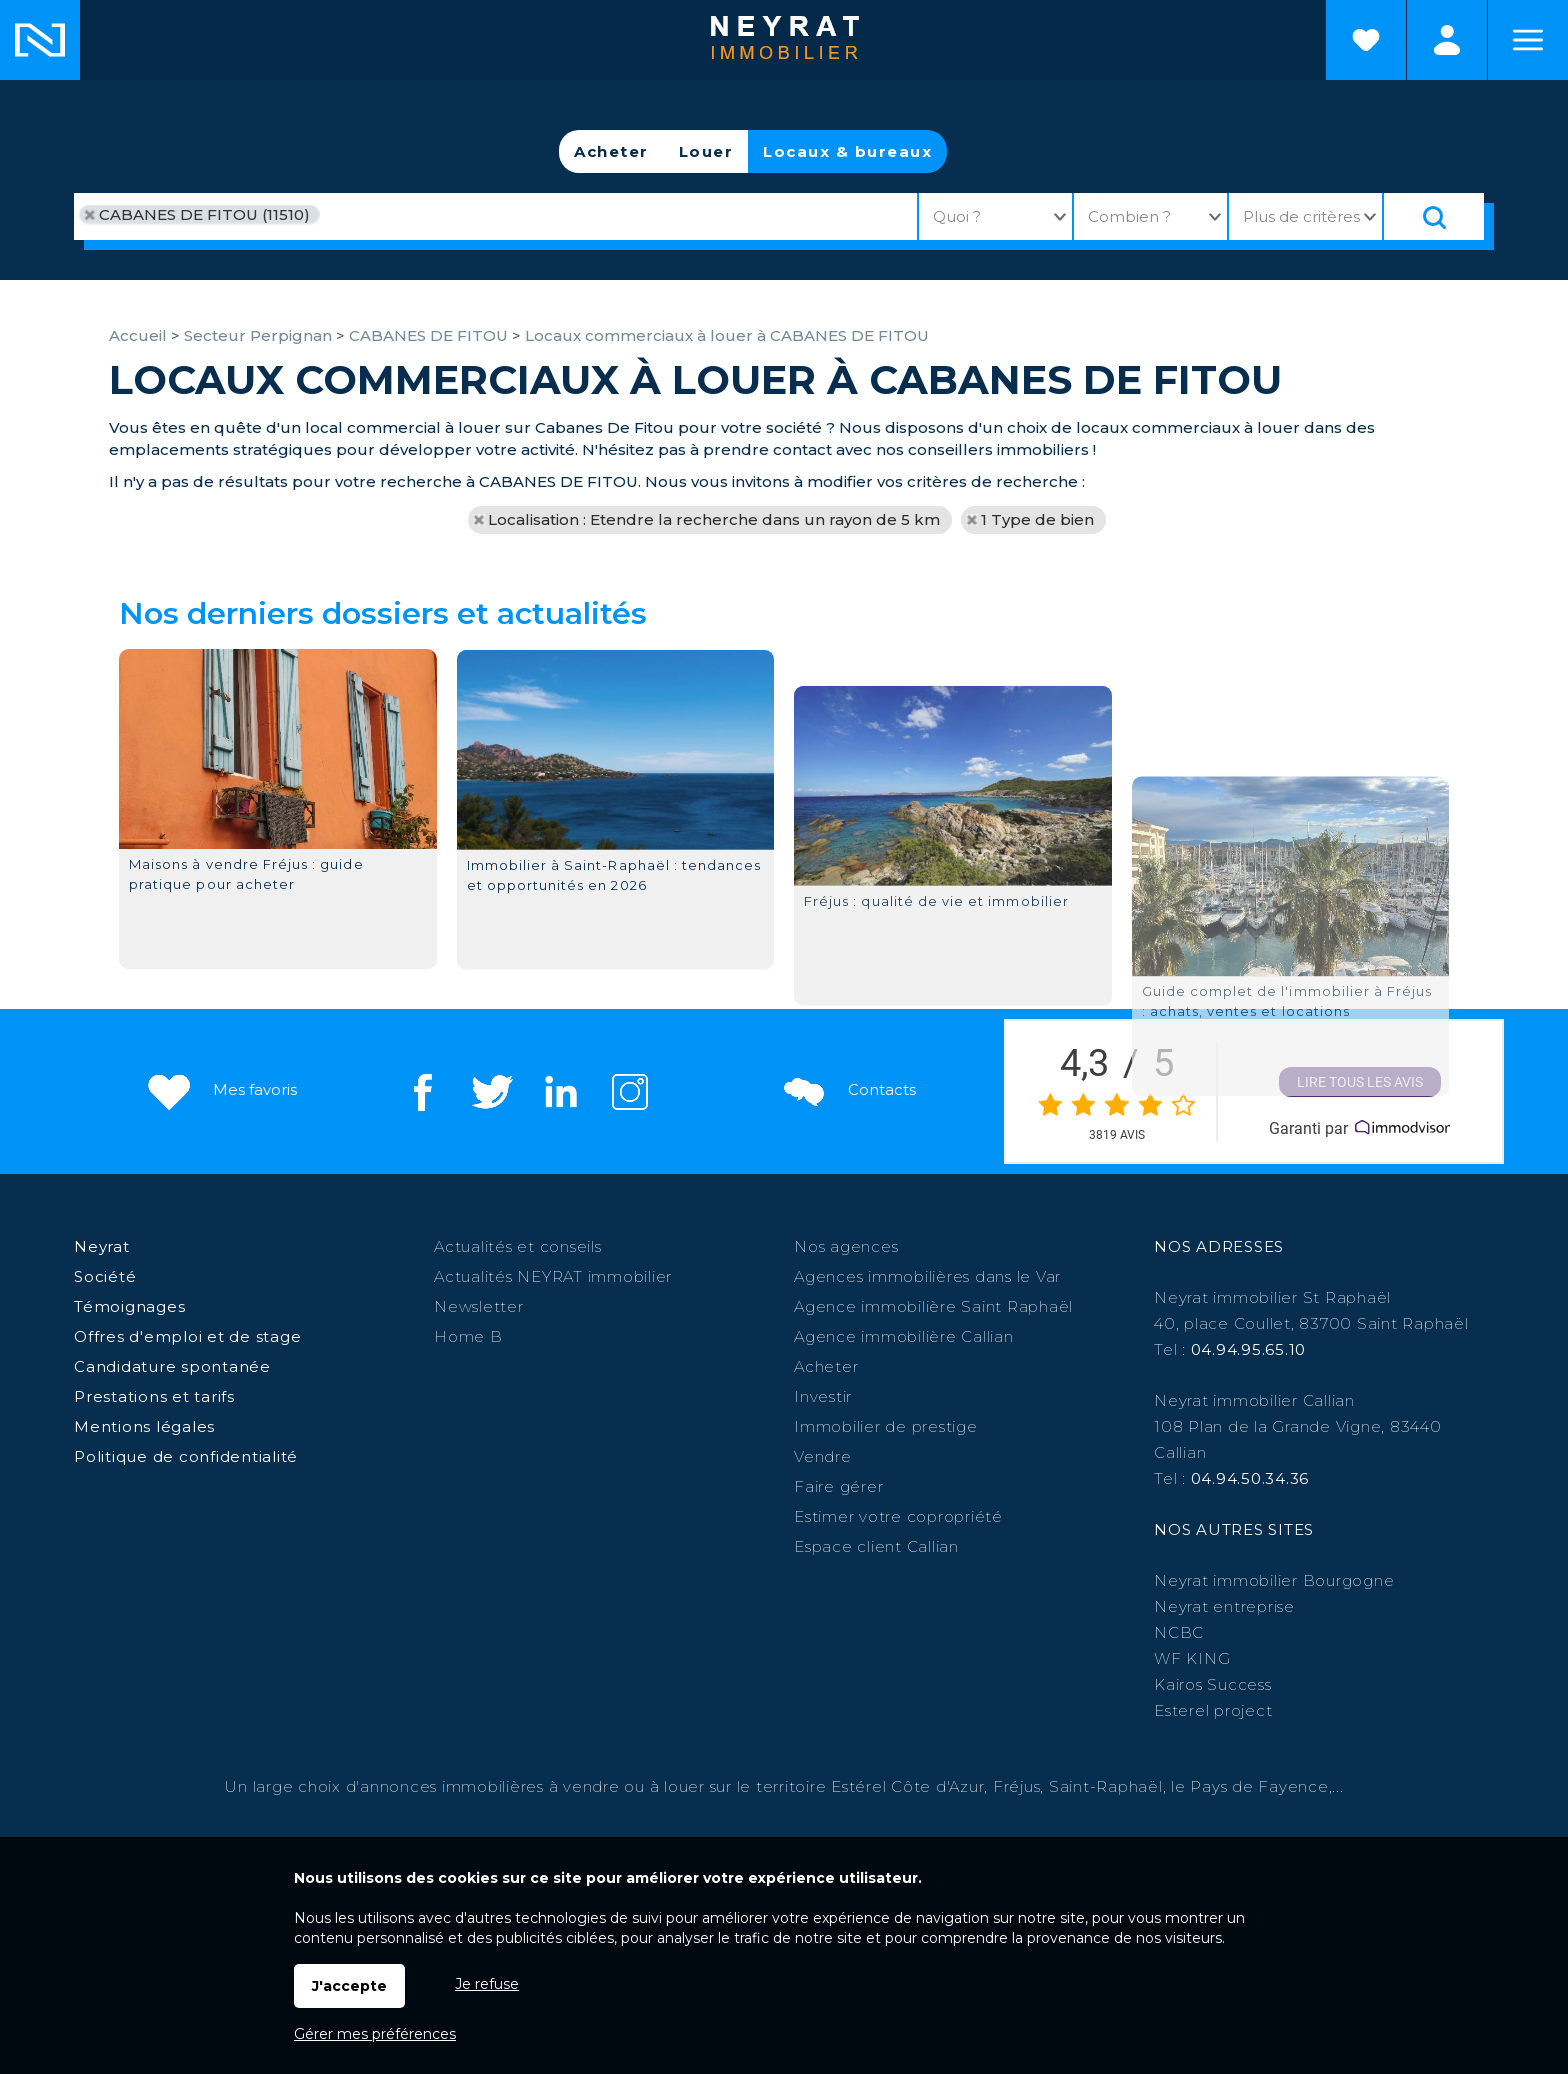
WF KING (1192, 1658)
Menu (1528, 40)
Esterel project (1213, 1710)
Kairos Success (1213, 1684)
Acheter (611, 151)
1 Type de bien (1037, 519)
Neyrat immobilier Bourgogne (1274, 1580)
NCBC (1179, 1632)
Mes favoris (220, 1089)
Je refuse (487, 1984)
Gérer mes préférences (375, 2034)
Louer (706, 151)
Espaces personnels (1447, 40)
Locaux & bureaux (847, 151)
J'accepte (349, 1986)
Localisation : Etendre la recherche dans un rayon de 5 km (714, 519)
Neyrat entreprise (1224, 1606)
